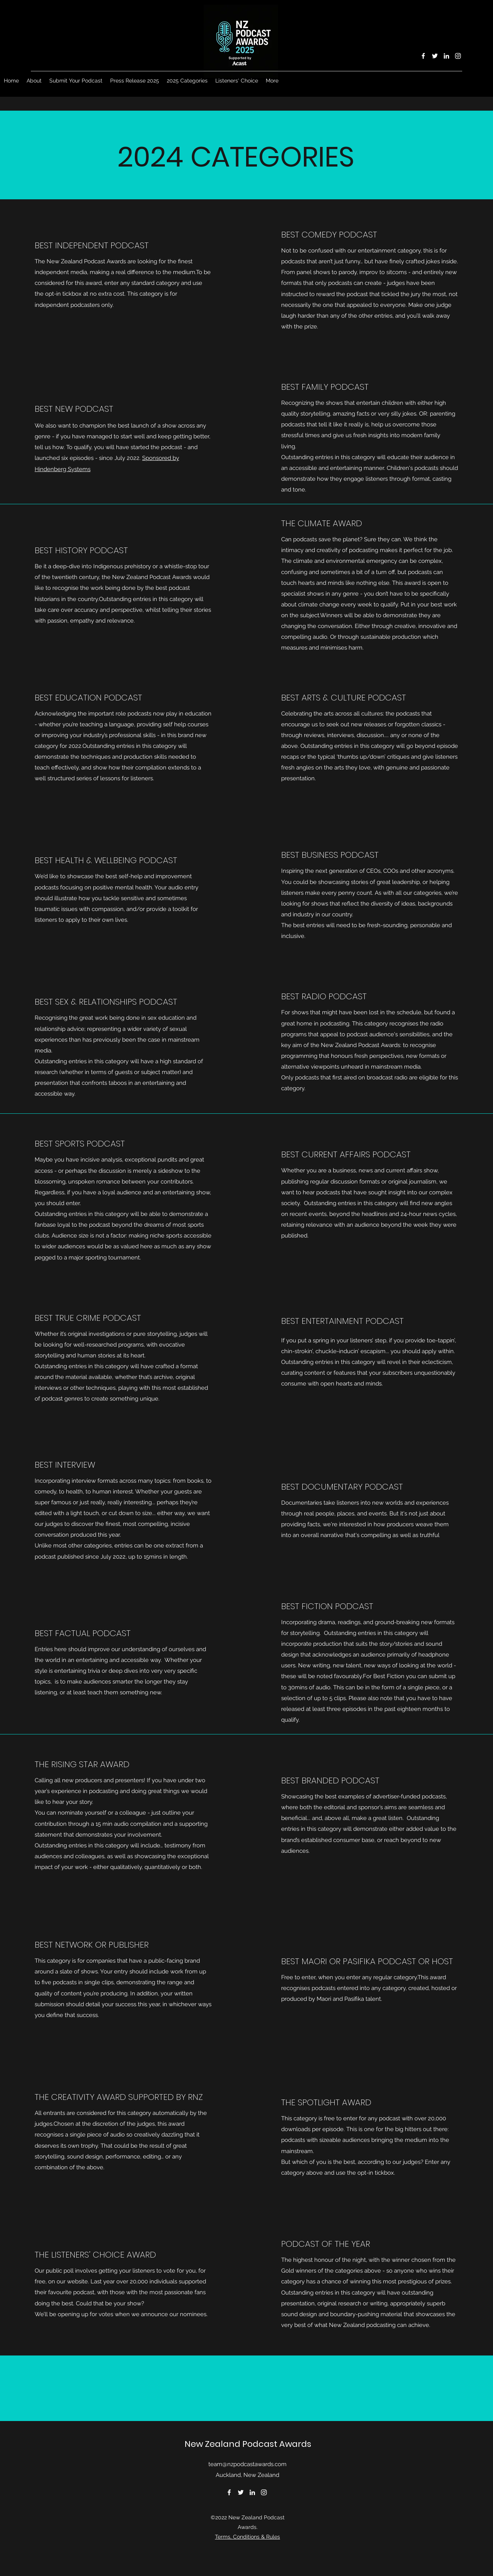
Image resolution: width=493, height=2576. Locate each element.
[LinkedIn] (446, 56)
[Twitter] (435, 56)
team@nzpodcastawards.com (247, 2464)
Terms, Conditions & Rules (247, 2537)
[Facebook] (423, 56)
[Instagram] (458, 56)
